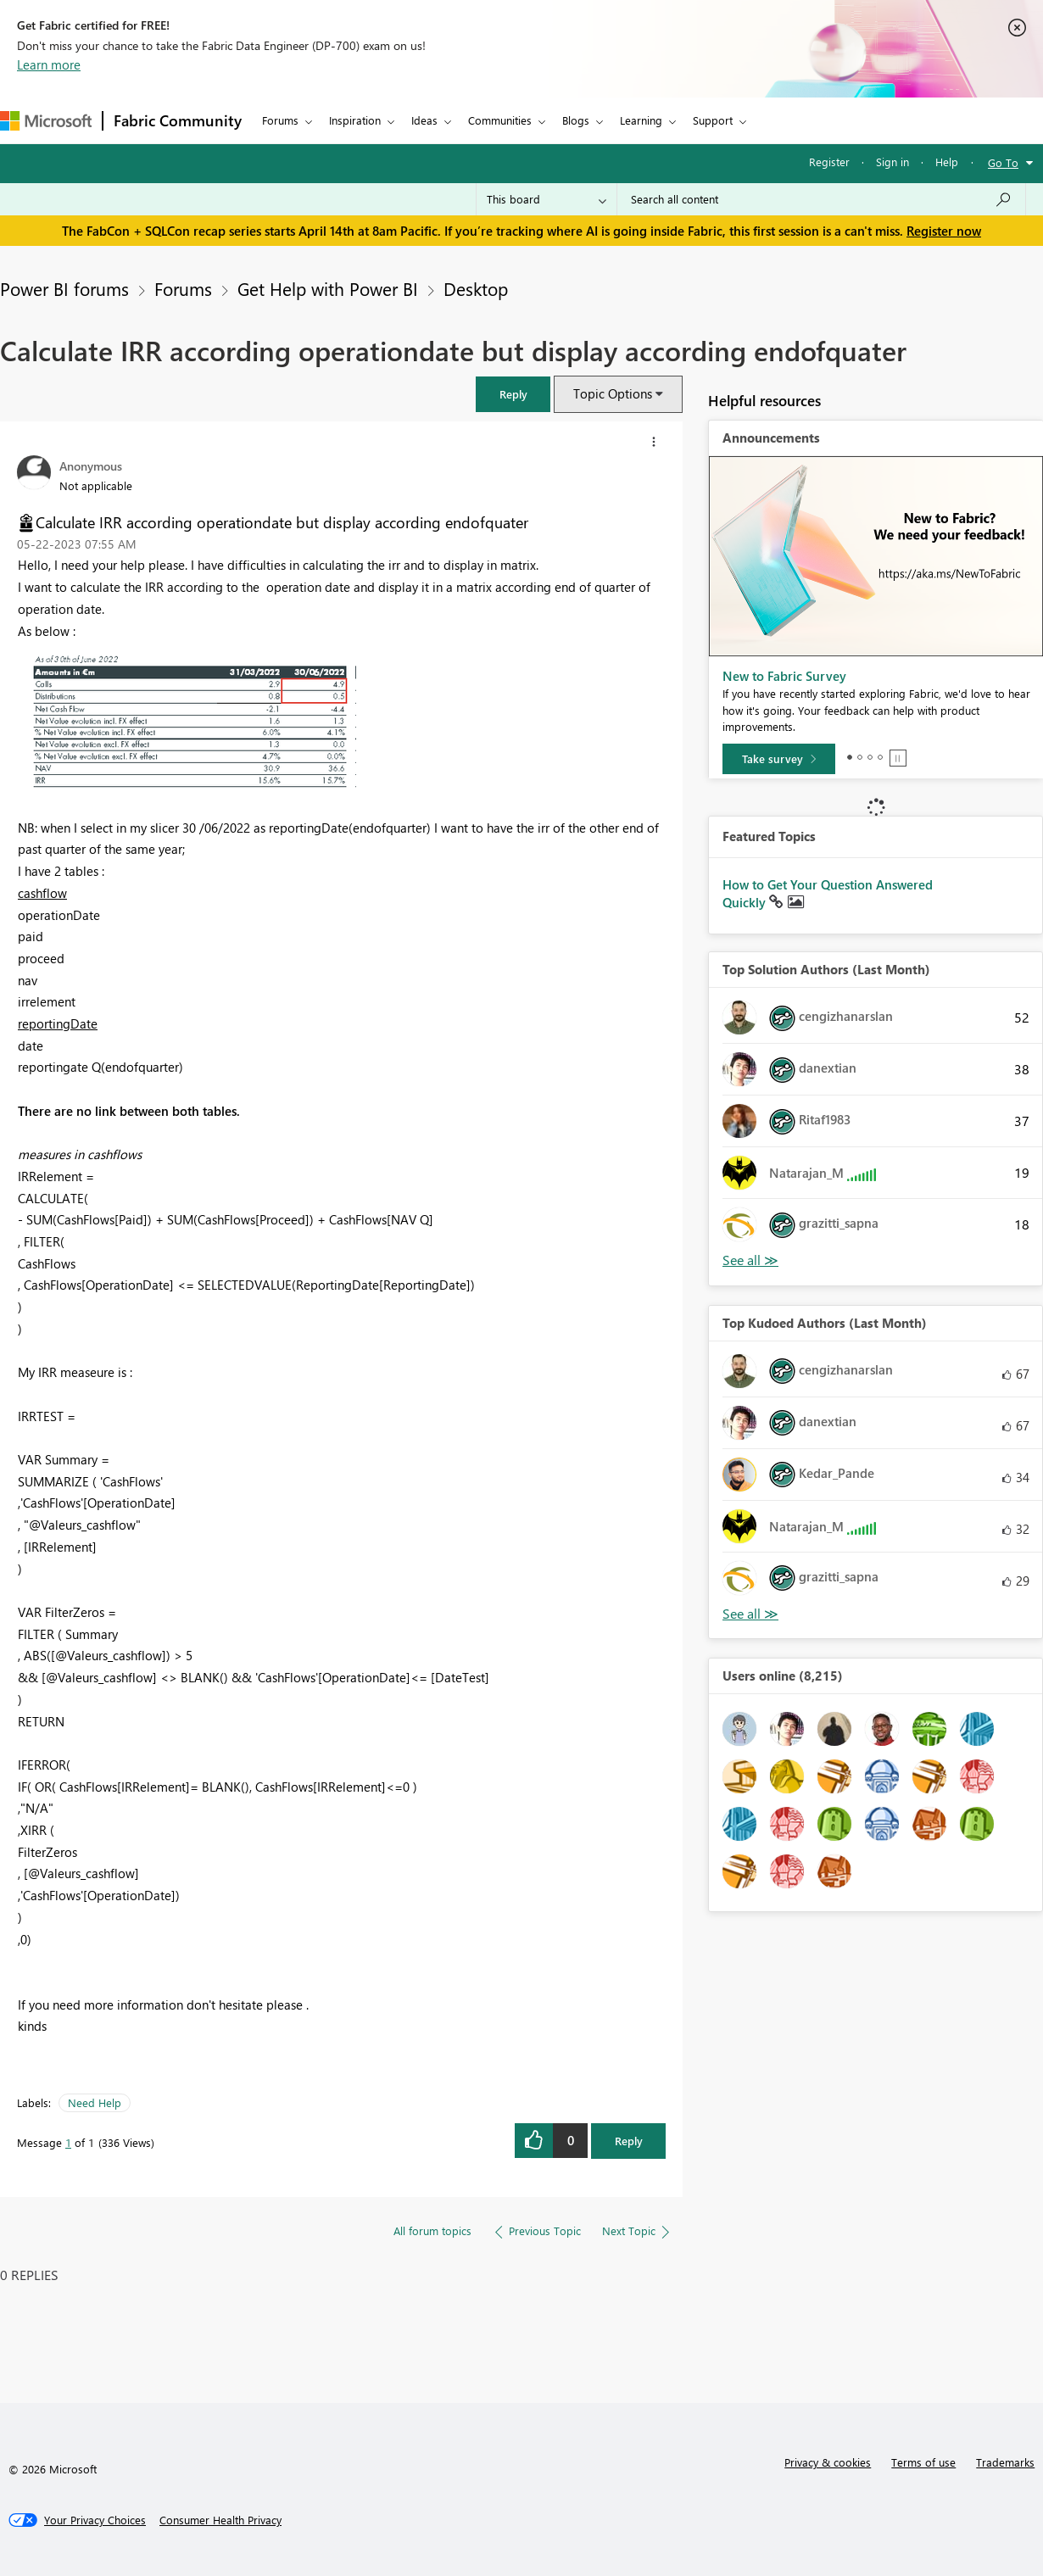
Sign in (892, 161)
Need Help (94, 2102)
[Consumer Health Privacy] (220, 2520)
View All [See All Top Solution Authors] (750, 1260)
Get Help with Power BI (327, 288)
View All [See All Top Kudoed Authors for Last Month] (750, 1614)
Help (946, 161)
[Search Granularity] (546, 199)
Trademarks (1005, 2462)
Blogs (575, 120)
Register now (943, 230)
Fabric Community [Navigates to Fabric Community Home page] (178, 120)
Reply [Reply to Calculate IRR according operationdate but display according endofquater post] (629, 2140)
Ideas (424, 120)
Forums (280, 120)
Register (829, 161)
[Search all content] (821, 199)
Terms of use (923, 2462)
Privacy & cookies (827, 2462)
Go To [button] (1003, 162)
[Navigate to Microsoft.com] (46, 121)
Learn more (49, 64)
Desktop (475, 288)
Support (713, 120)
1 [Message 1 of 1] (68, 2142)
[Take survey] (778, 759)
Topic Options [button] (612, 393)
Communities (500, 120)
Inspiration (355, 120)
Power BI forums (64, 288)
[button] (513, 393)
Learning (641, 120)
